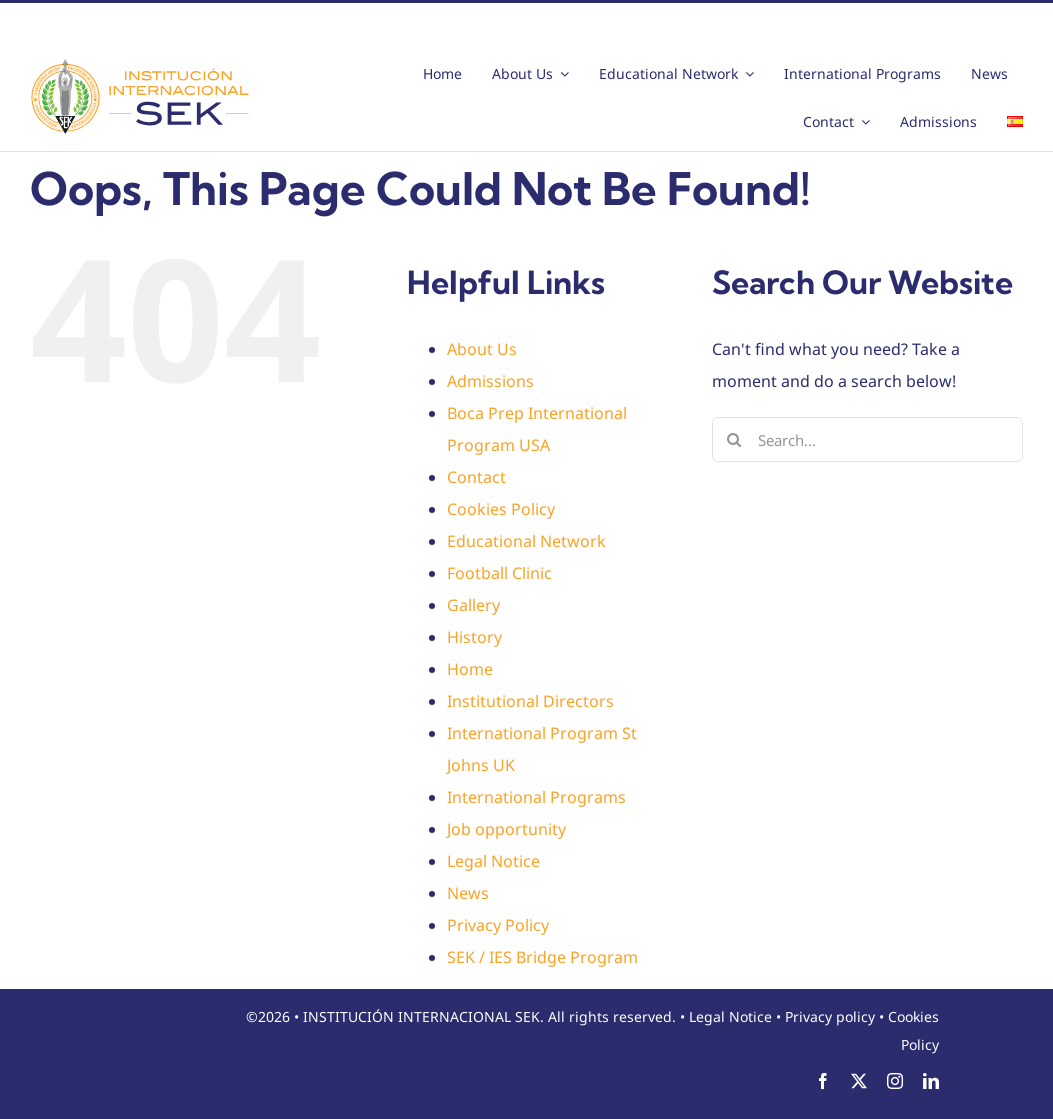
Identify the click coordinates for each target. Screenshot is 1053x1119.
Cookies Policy (501, 509)
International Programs (536, 797)
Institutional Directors (530, 701)
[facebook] (823, 1081)
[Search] (734, 439)
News (468, 893)
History (474, 637)
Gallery (473, 605)
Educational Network (526, 541)
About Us (482, 349)
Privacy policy (830, 1016)
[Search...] (867, 439)
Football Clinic (499, 573)
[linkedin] (931, 1081)
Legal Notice (493, 861)
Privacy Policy (498, 925)
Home (470, 669)
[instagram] (895, 1081)
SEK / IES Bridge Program (542, 957)
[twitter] (859, 1081)
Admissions (490, 381)
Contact (476, 477)
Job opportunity (506, 829)
